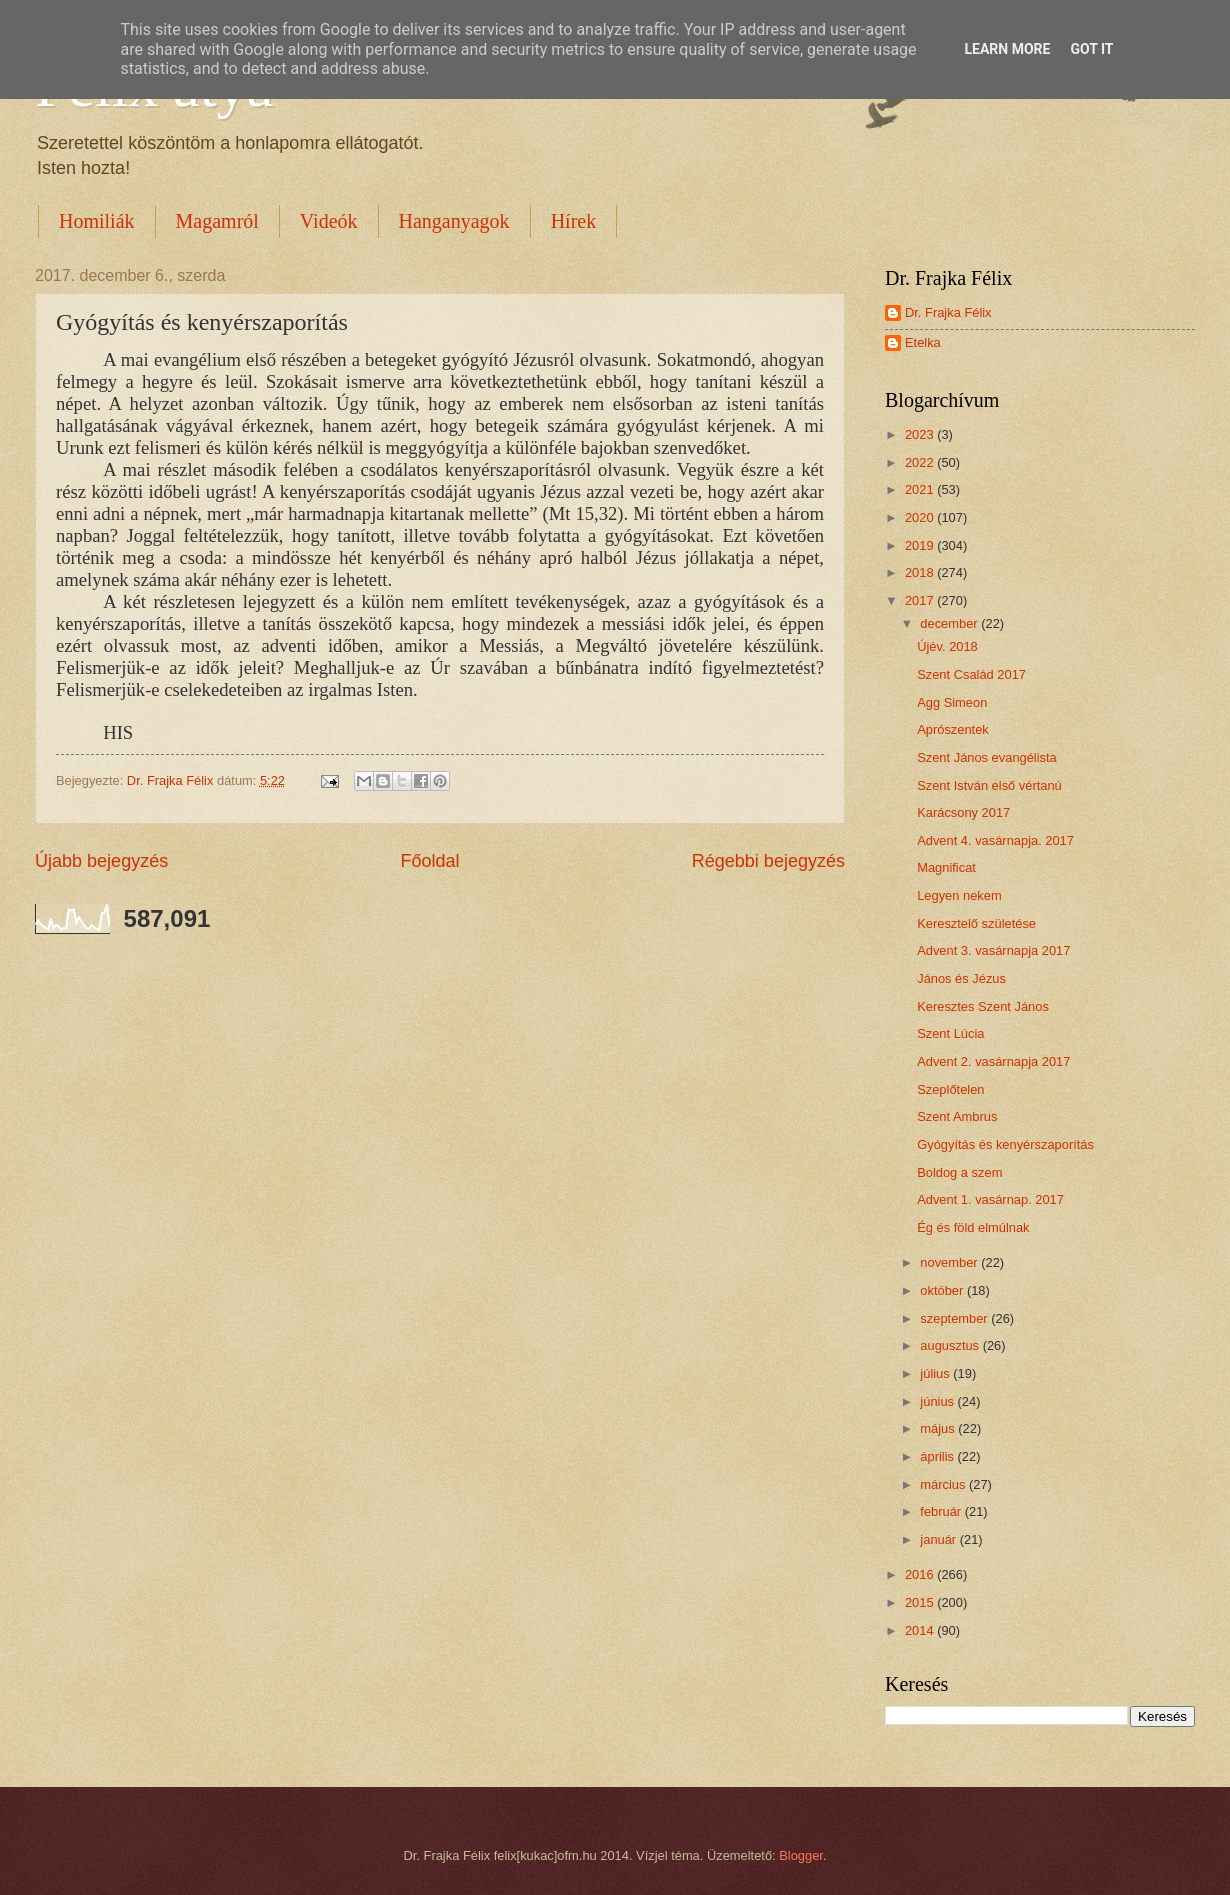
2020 (921, 517)
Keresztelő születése (976, 923)
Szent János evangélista (987, 757)
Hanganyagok (454, 221)
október (943, 1290)
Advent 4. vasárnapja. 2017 (995, 840)
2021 (921, 489)
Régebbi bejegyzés (768, 861)
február (942, 1511)
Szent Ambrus (957, 1116)
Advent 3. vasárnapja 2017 (993, 950)
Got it (1091, 49)
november (950, 1262)
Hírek (574, 221)
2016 (921, 1574)
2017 (921, 600)
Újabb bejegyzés (101, 861)
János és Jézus (961, 978)
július (936, 1373)
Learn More (1007, 49)
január (939, 1539)
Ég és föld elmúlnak (973, 1227)
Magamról (217, 221)
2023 (921, 434)
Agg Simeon (952, 702)
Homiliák (97, 221)
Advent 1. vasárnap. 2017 (990, 1199)
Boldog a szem (959, 1172)
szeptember (955, 1318)
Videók (329, 221)
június (938, 1401)
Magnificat (946, 867)
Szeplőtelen (950, 1089)
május (939, 1428)
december (950, 623)
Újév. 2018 (947, 646)
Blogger (801, 1855)
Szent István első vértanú (989, 785)
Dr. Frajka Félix (948, 312)
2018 (921, 572)
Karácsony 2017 (963, 812)
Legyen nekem (959, 895)
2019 (921, 545)
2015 (921, 1602)
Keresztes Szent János (983, 1006)
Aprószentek (953, 729)
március (944, 1484)
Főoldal (429, 861)
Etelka (923, 342)
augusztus (951, 1345)
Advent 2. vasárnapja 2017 (993, 1061)
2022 (921, 462)
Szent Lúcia (950, 1033)
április (938, 1456)
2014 (921, 1630)
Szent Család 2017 (971, 674)
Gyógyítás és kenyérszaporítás (1005, 1144)
